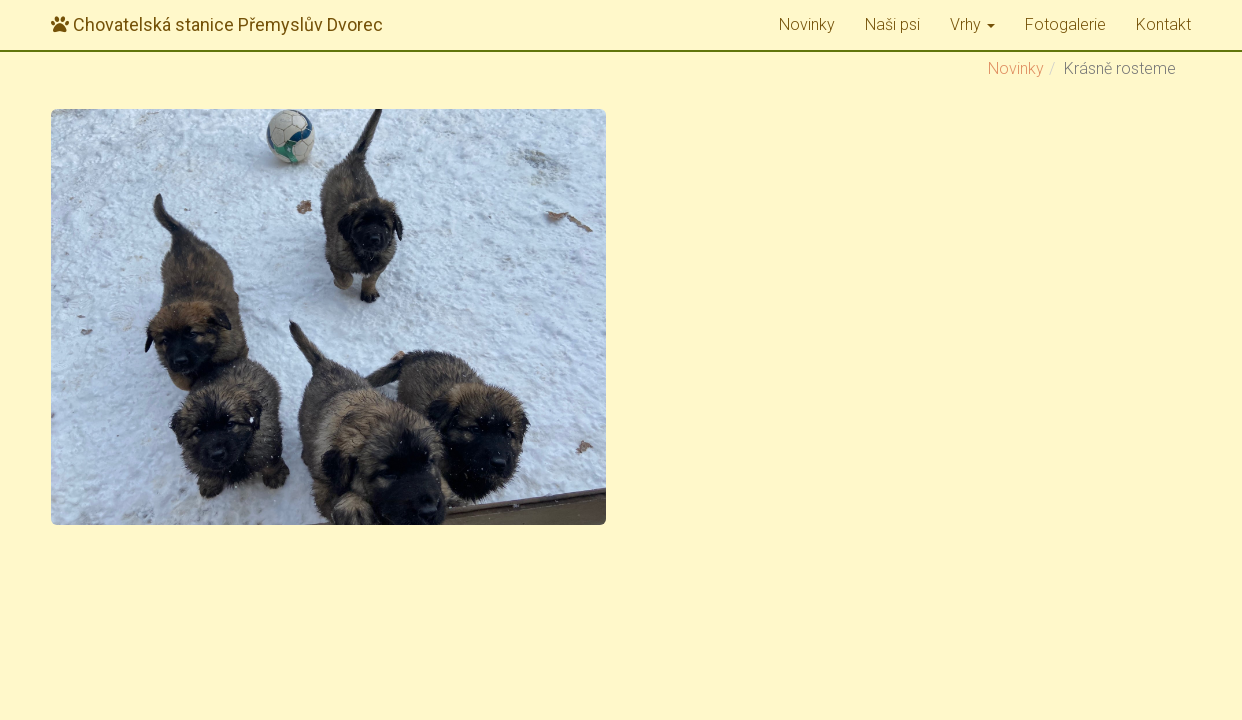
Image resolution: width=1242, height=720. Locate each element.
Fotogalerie (1065, 24)
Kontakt (1163, 24)
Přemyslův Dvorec (217, 24)
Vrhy (972, 24)
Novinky (807, 24)
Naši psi (892, 24)
